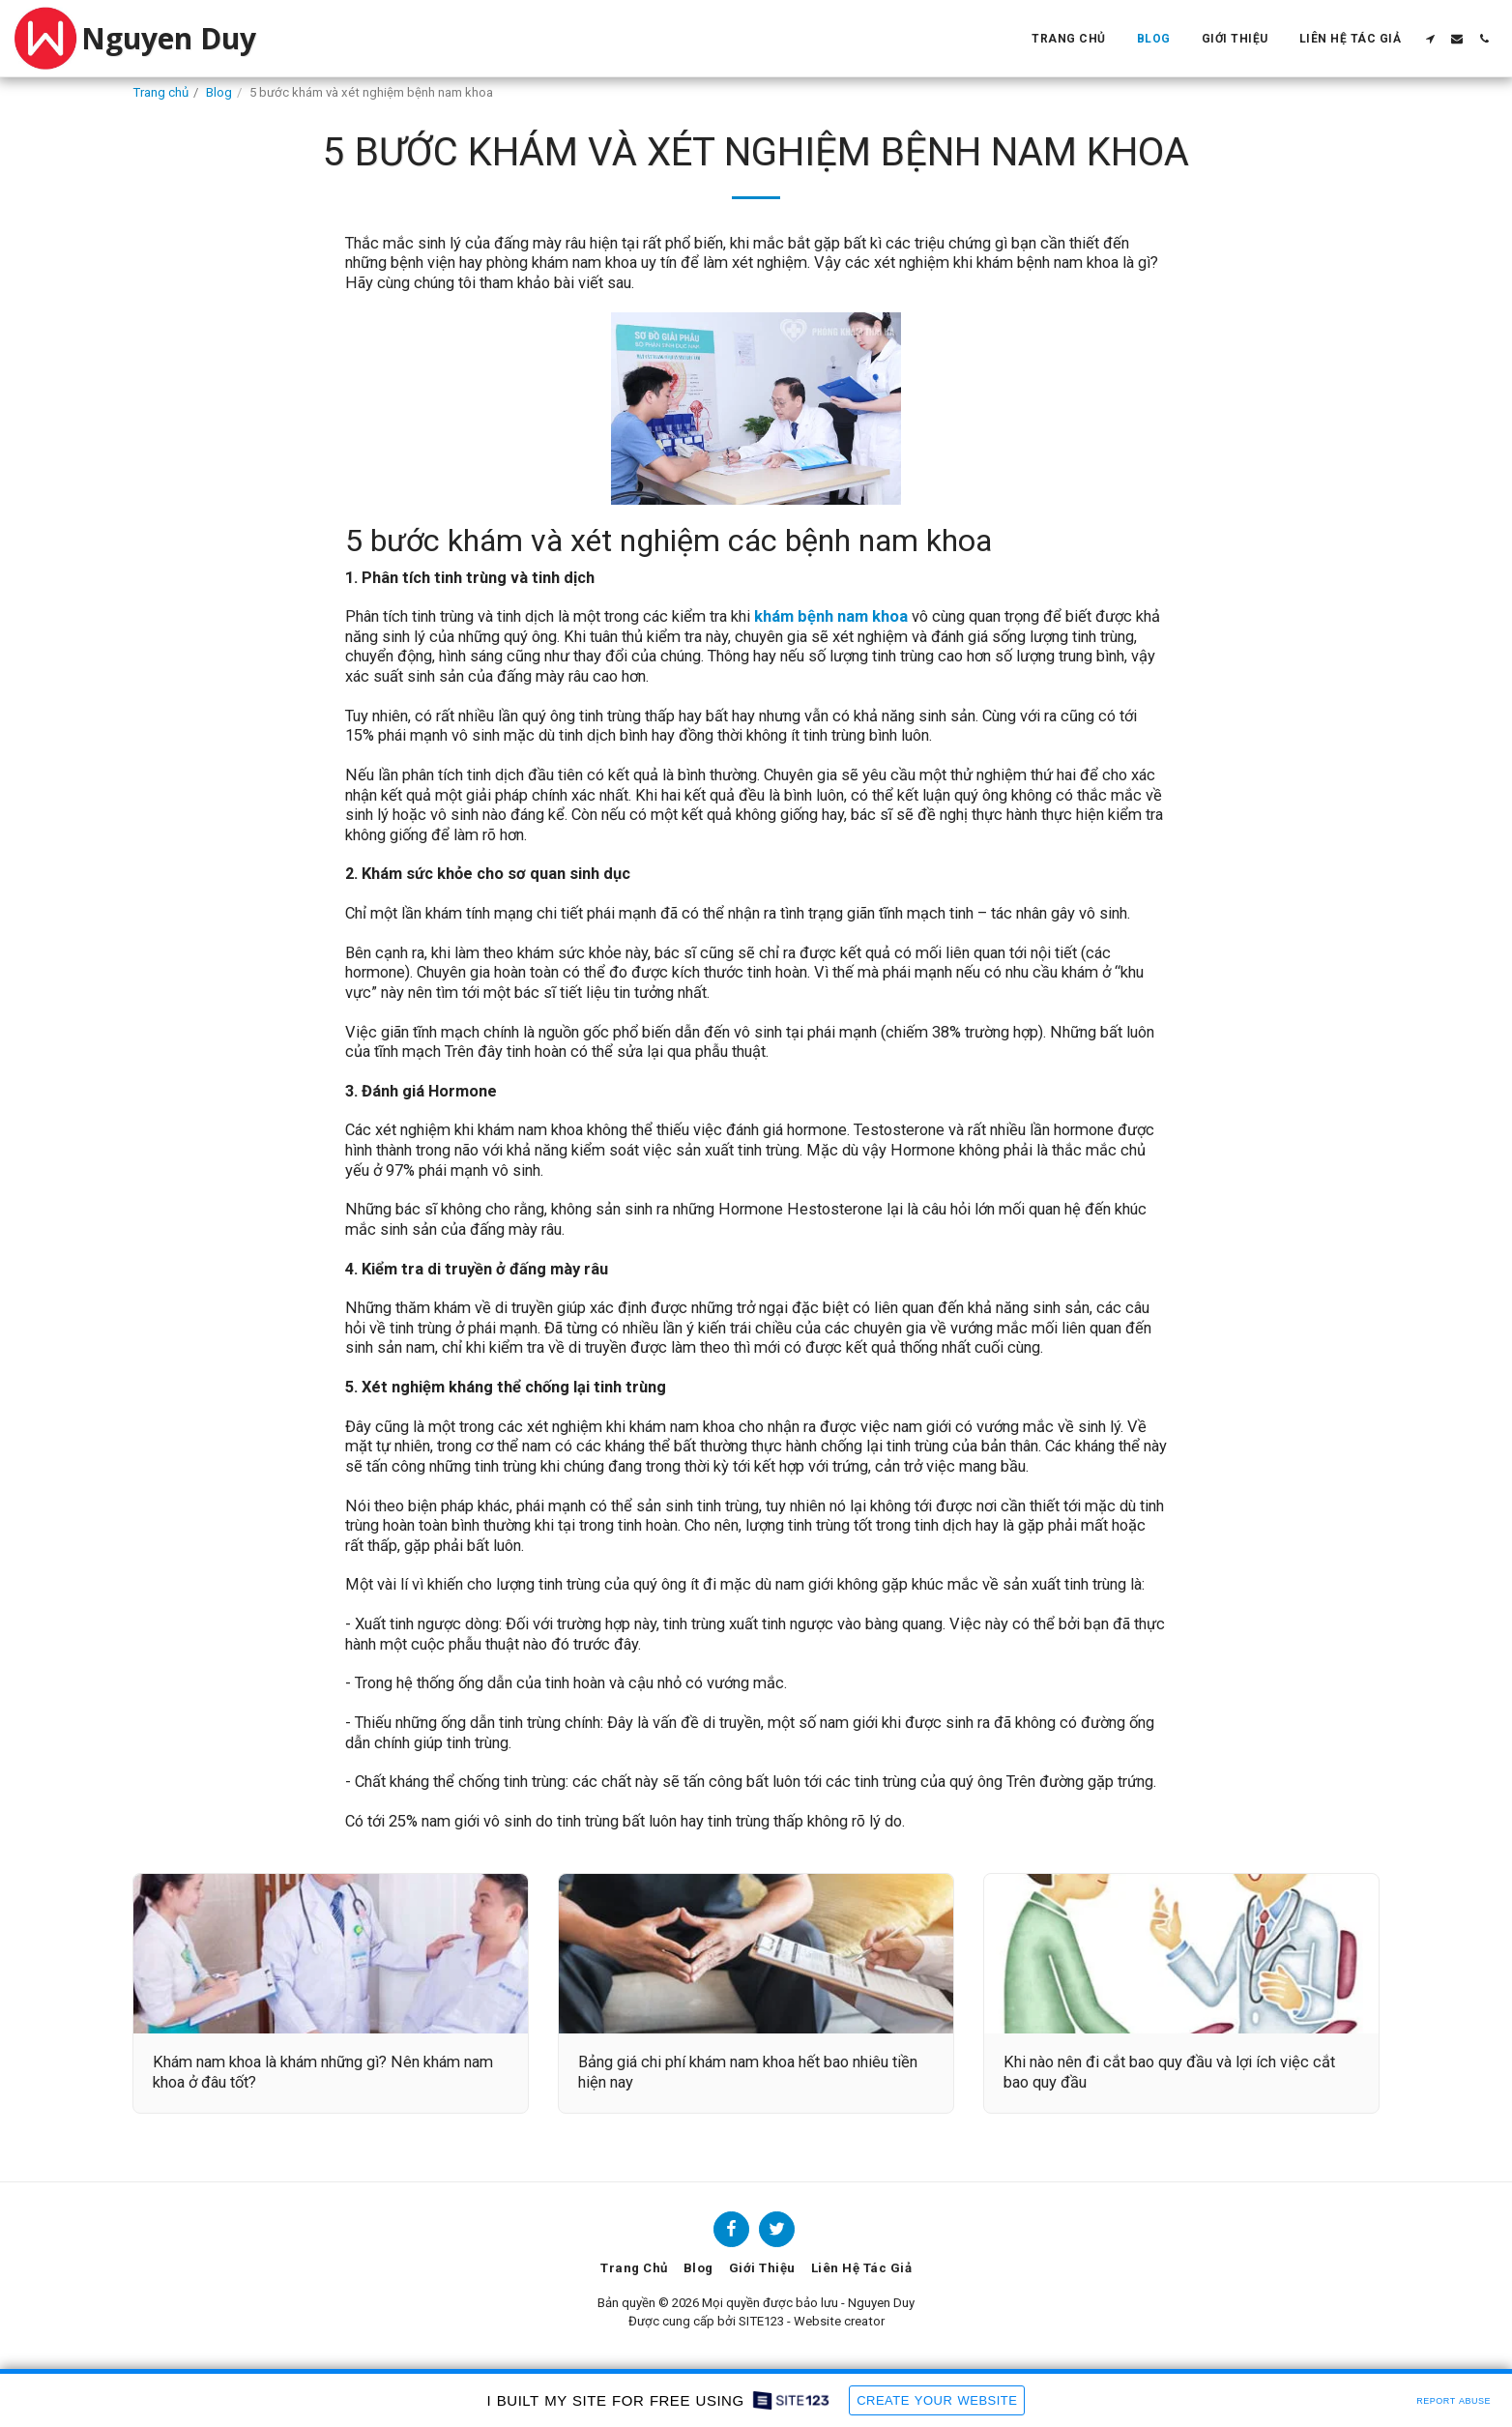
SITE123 (761, 2321)
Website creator (839, 2321)
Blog (219, 92)
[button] (1429, 38)
